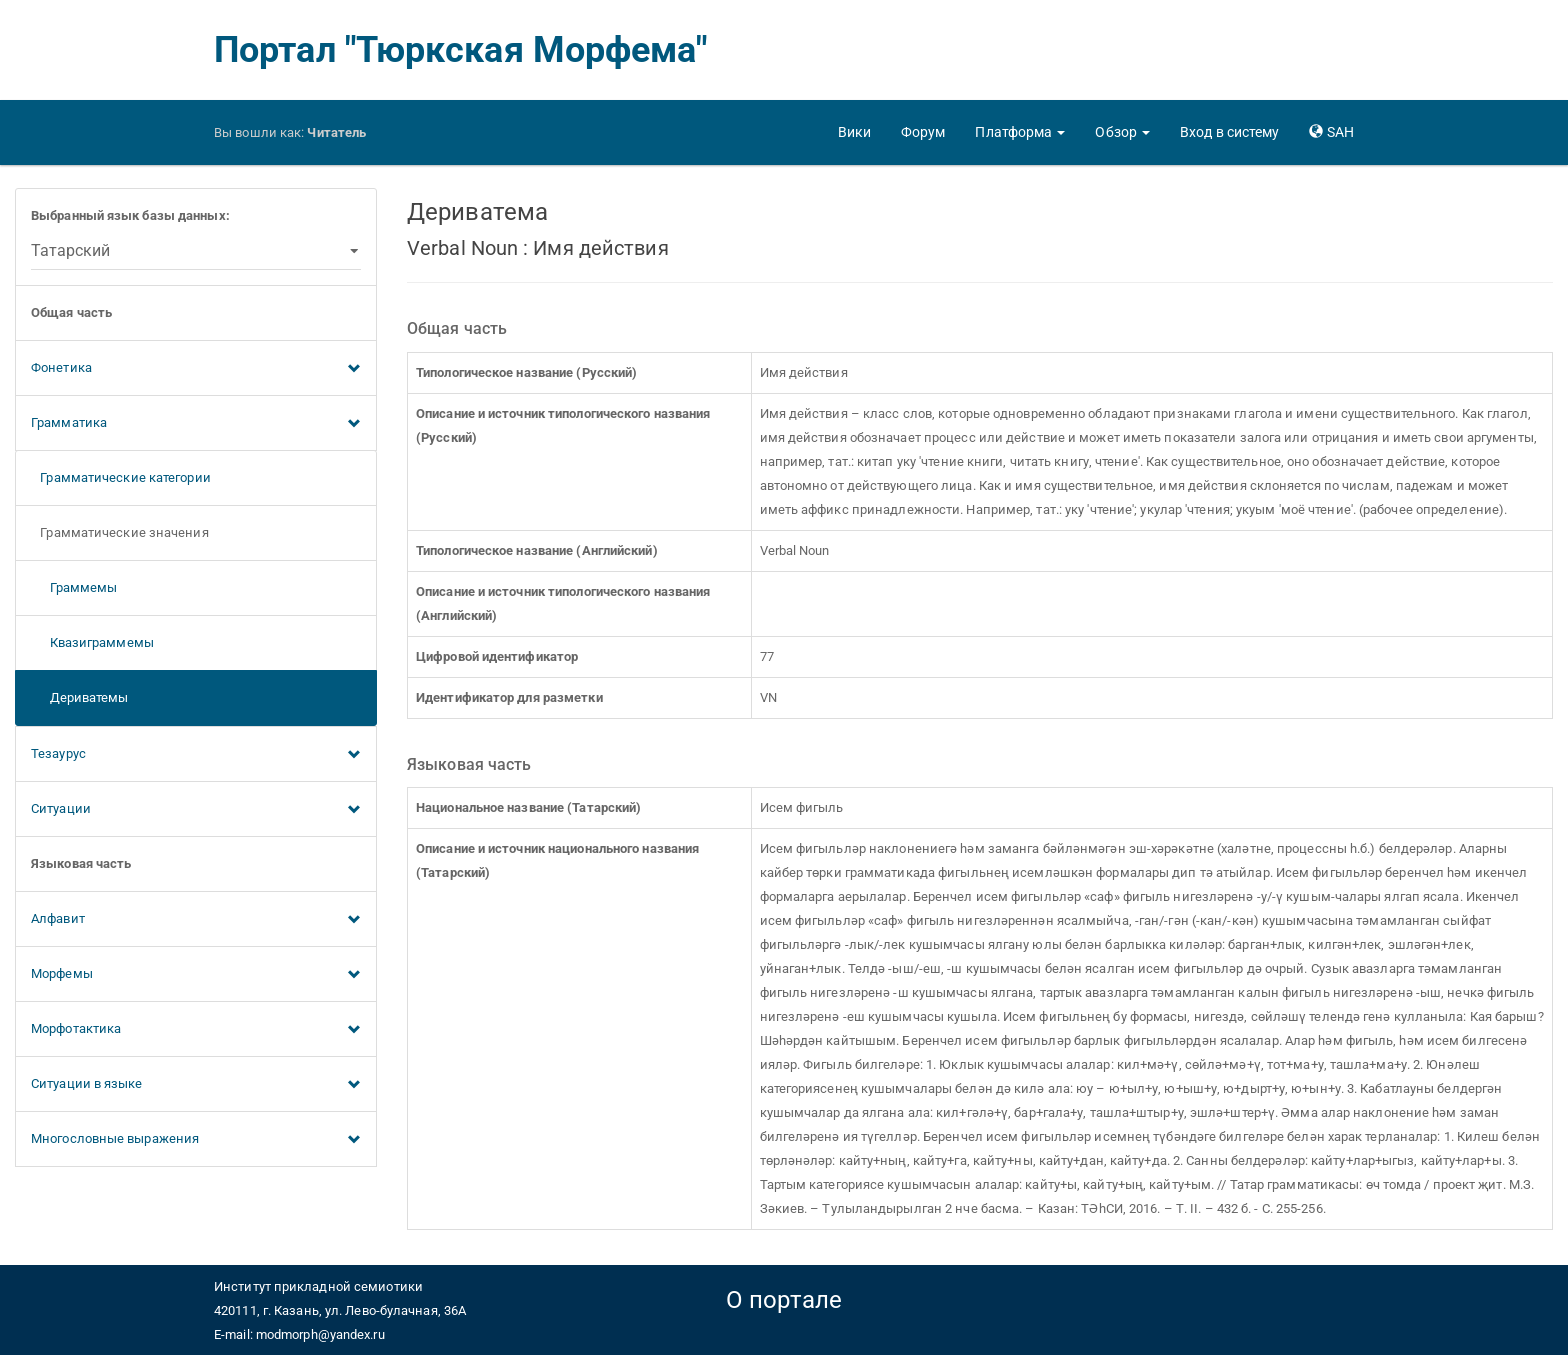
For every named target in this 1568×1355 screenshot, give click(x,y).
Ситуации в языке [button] (196, 1085)
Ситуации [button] (196, 810)
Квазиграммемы (92, 642)
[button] (1020, 132)
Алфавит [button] (196, 920)
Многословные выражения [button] (196, 1140)
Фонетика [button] (196, 369)
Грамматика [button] (196, 424)
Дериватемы (80, 697)
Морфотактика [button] (196, 1030)
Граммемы (74, 587)
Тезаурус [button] (196, 755)
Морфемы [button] (196, 975)
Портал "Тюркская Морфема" (461, 50)
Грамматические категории (121, 477)
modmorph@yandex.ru (320, 1334)
